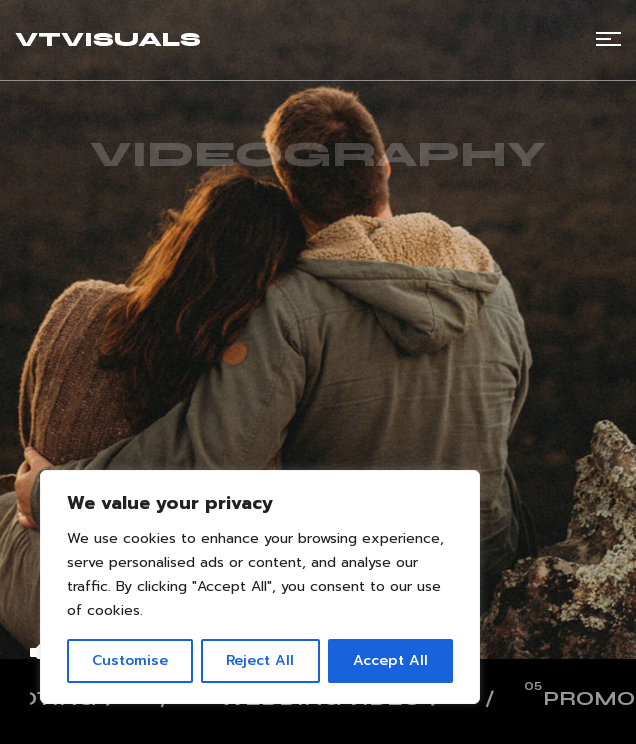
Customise (130, 660)
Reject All (260, 660)
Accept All (390, 660)
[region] (260, 587)
